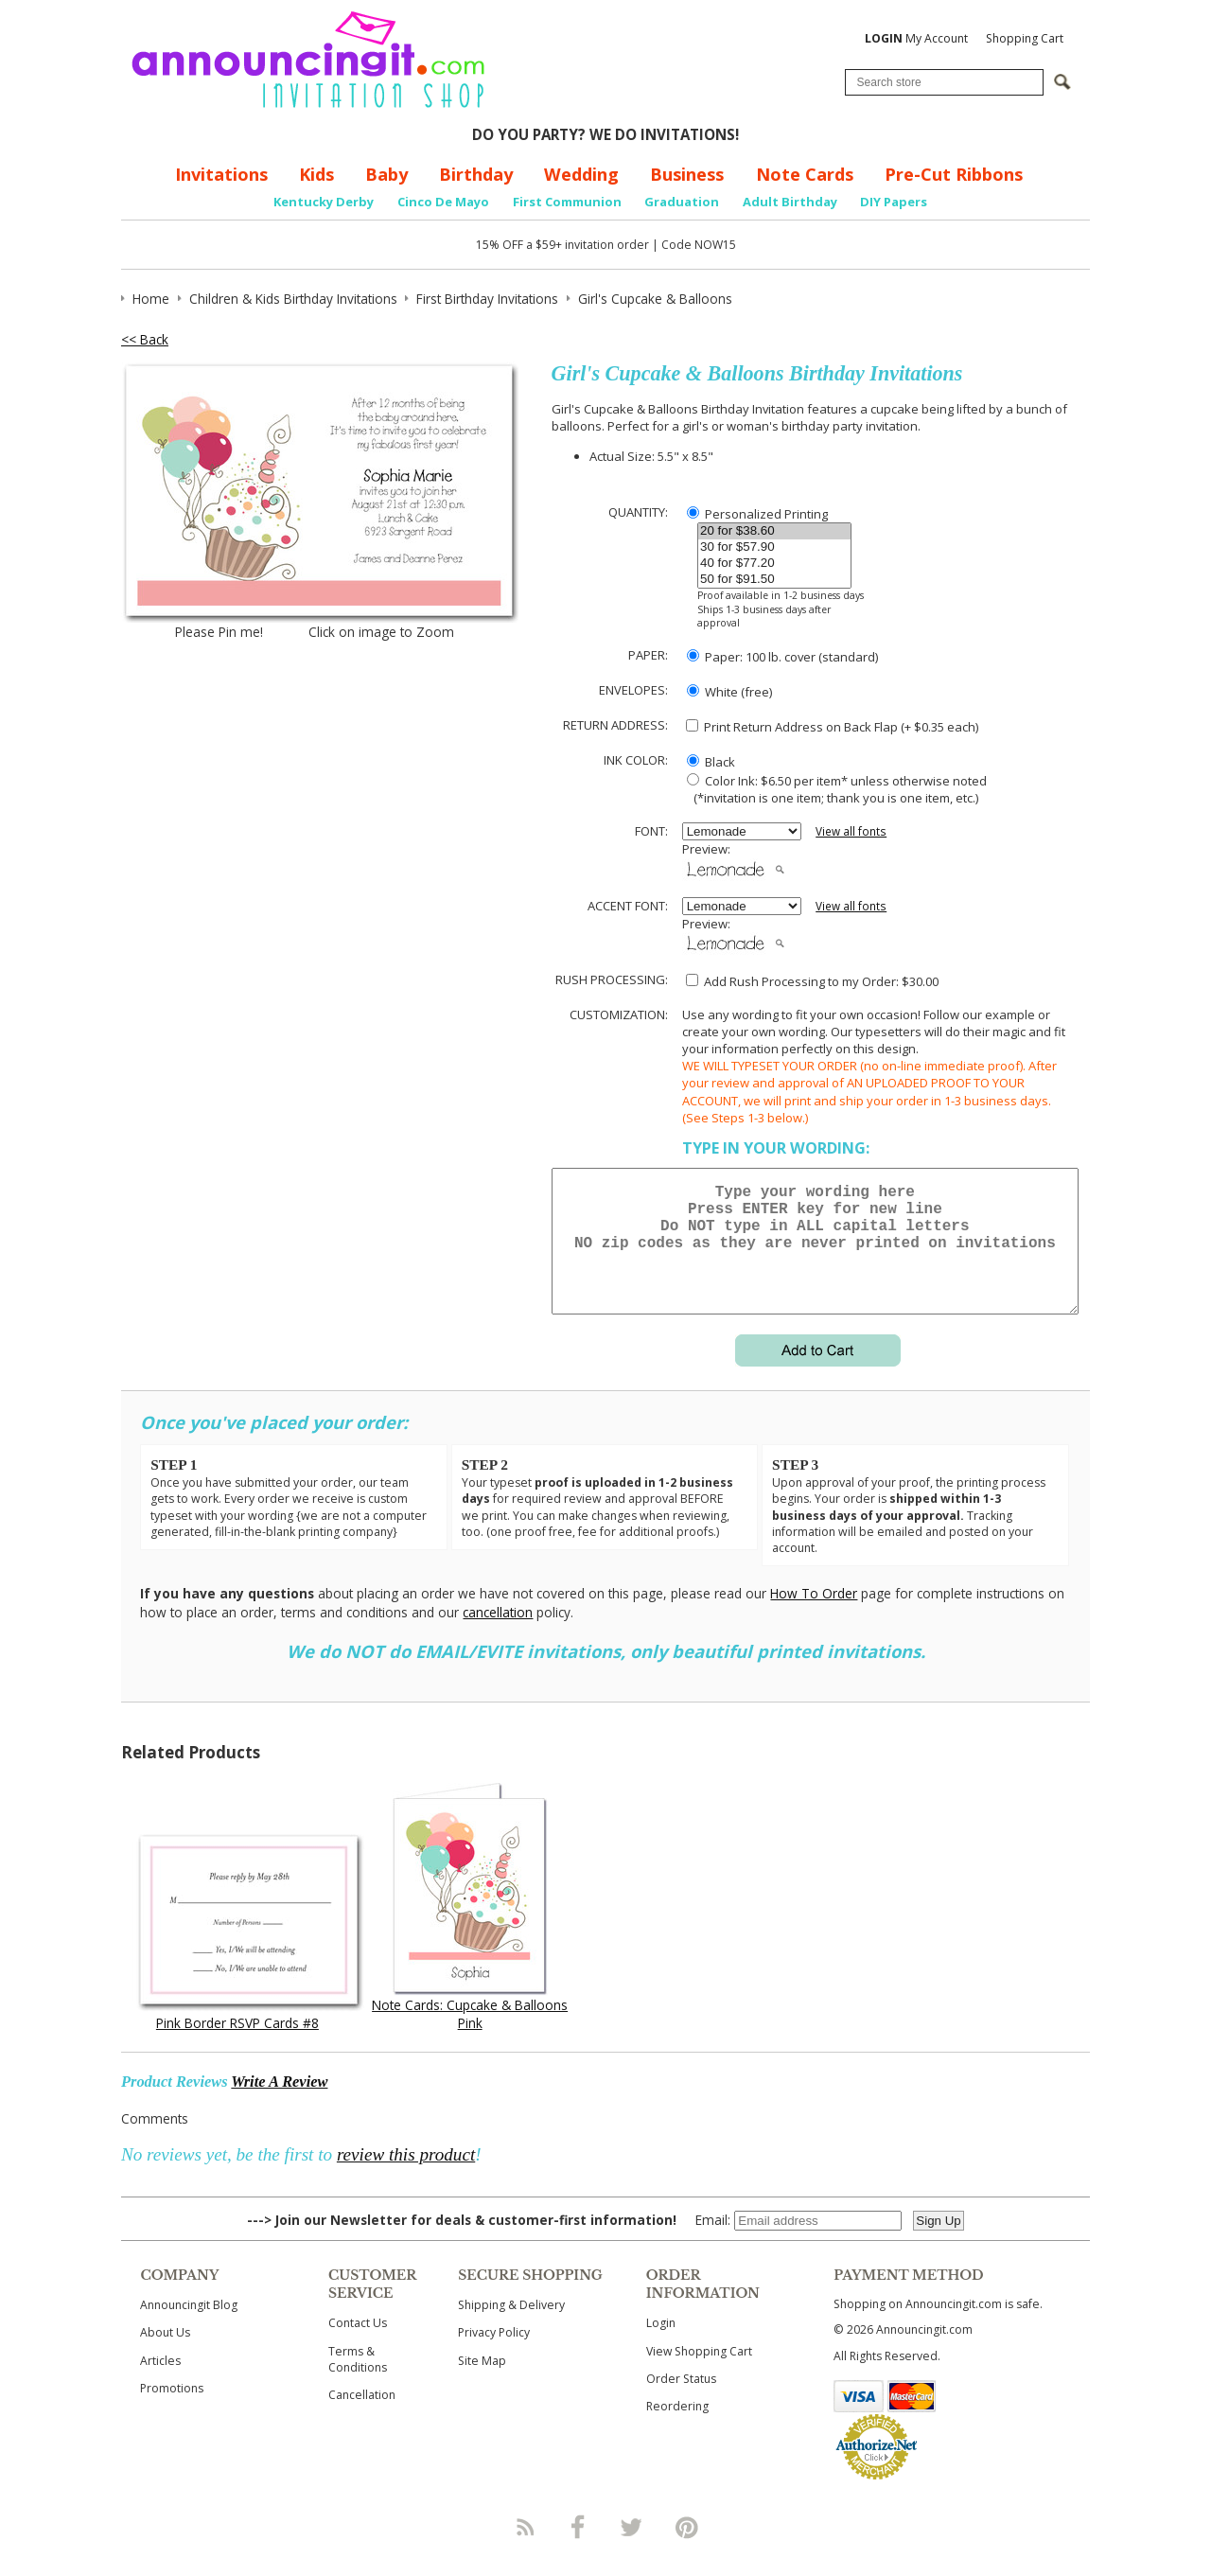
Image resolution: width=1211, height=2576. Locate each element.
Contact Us (357, 2346)
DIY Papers (893, 201)
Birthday (476, 174)
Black (711, 761)
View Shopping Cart (699, 2374)
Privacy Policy (494, 2355)
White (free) (729, 691)
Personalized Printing (757, 513)
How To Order (813, 1616)
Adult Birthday (790, 201)
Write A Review (279, 2104)
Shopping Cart (1024, 38)
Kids (316, 174)
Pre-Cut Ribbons (954, 174)
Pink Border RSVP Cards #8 (237, 2046)
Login (661, 2346)
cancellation (498, 1635)
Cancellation (361, 2417)
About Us (165, 2355)
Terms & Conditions (357, 2382)
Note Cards (804, 174)
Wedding (581, 174)
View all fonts (851, 831)
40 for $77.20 (774, 564)
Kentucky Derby (323, 201)
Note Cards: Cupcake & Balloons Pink (470, 2037)
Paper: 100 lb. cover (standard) (782, 656)
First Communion (567, 201)
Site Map (482, 2383)
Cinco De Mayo (443, 201)
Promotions (171, 2411)
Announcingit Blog (188, 2328)
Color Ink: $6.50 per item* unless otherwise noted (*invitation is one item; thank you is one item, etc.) (834, 789)
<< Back (144, 339)
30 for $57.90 (774, 547)
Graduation (681, 201)
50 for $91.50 (774, 580)
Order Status (681, 2401)
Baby (386, 174)
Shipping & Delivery (511, 2328)
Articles (160, 2383)
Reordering (677, 2429)
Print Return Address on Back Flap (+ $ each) (832, 726)
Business (687, 174)
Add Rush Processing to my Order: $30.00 (812, 981)
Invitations (221, 174)
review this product (406, 2177)
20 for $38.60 (774, 531)
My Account (916, 38)
